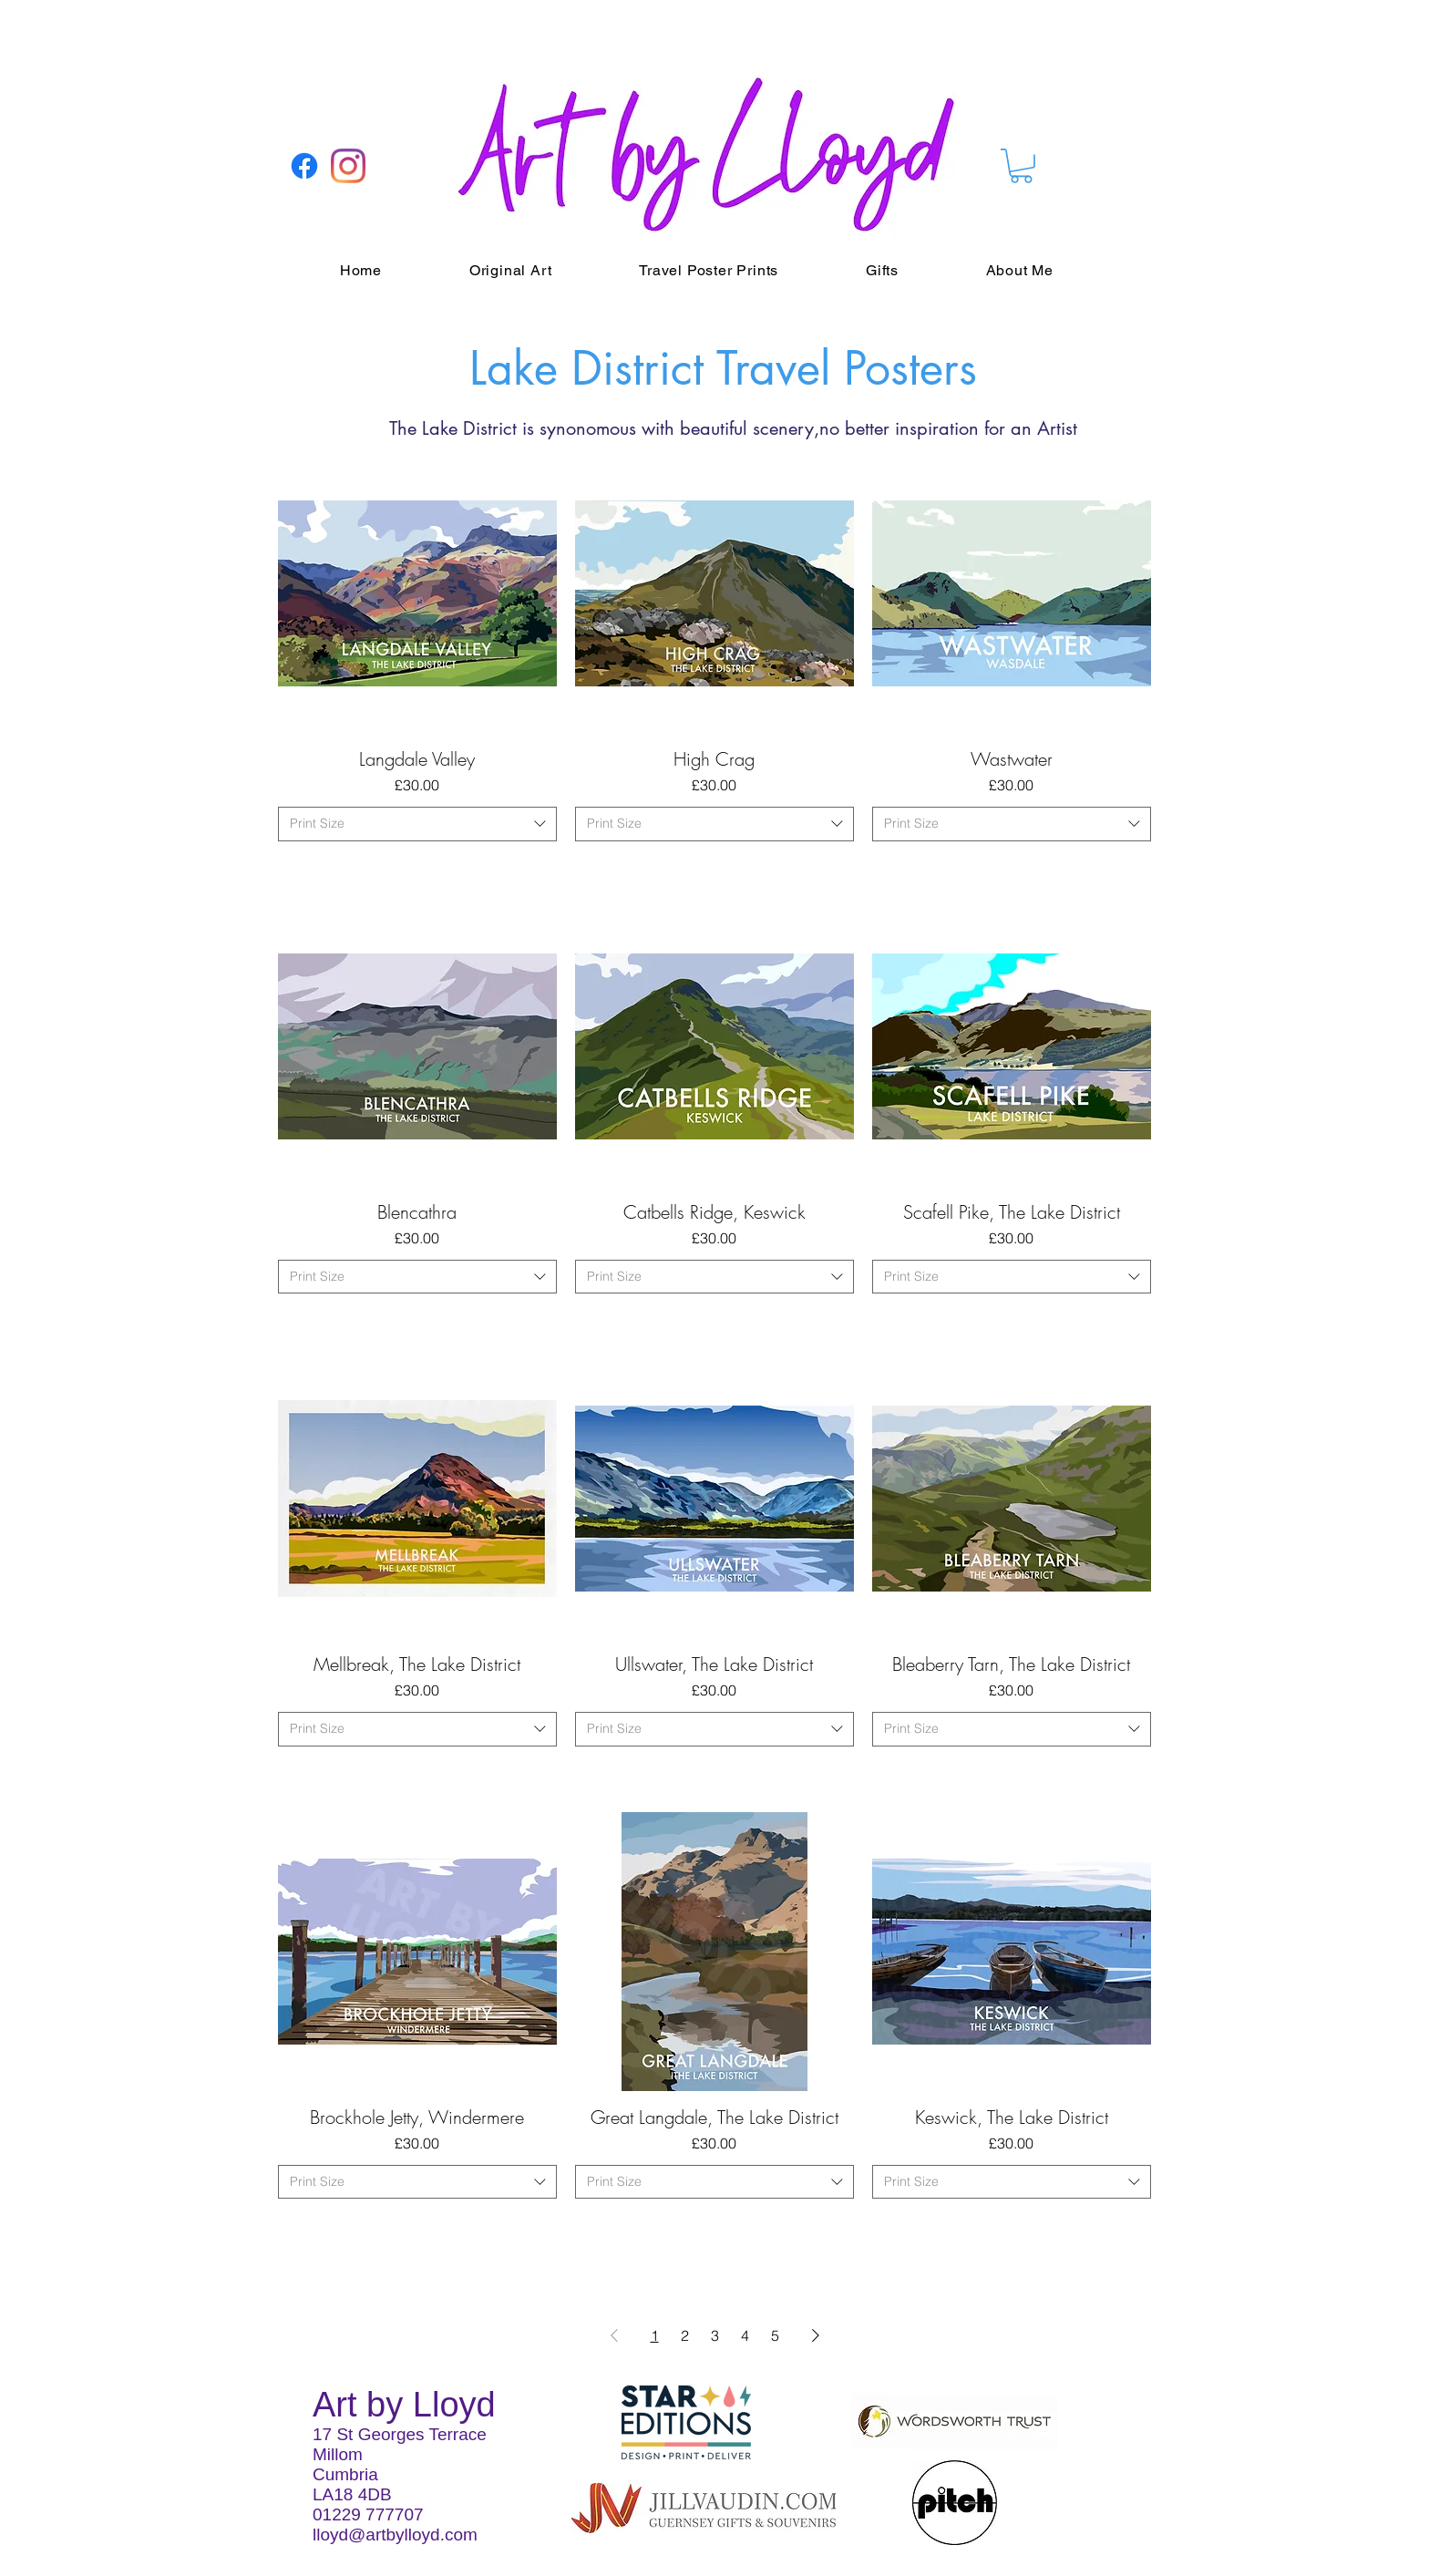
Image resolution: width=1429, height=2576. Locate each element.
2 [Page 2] (685, 2335)
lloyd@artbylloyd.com (395, 2534)
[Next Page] (816, 2335)
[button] (1021, 166)
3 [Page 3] (715, 2335)
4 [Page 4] (745, 2335)
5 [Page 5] (775, 2335)
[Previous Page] (614, 2335)
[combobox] (417, 824)
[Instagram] (348, 166)
